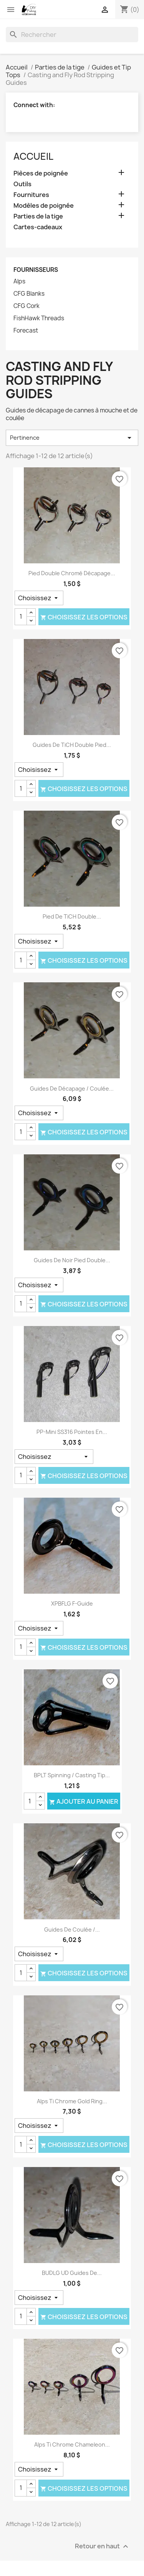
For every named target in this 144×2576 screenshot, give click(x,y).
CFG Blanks (29, 294)
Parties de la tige (38, 216)
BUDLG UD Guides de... (72, 2272)
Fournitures (31, 195)
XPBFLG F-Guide (72, 1603)
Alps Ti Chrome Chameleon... (72, 2444)
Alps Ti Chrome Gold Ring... (72, 2101)
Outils (22, 184)
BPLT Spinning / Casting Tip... (72, 1775)
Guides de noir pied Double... (72, 1260)
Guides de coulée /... (72, 1929)
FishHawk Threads (38, 318)
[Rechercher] (72, 34)
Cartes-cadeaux (37, 227)
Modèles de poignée (43, 206)
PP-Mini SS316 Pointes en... (71, 1431)
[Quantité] (21, 616)
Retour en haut (102, 2546)
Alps (19, 281)
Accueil (33, 156)
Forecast (25, 330)
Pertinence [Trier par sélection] (72, 437)
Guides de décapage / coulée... (72, 1088)
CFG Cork (26, 306)
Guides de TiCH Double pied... (72, 744)
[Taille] (39, 598)
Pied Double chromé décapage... (71, 573)
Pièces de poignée (40, 173)
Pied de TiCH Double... (72, 916)
